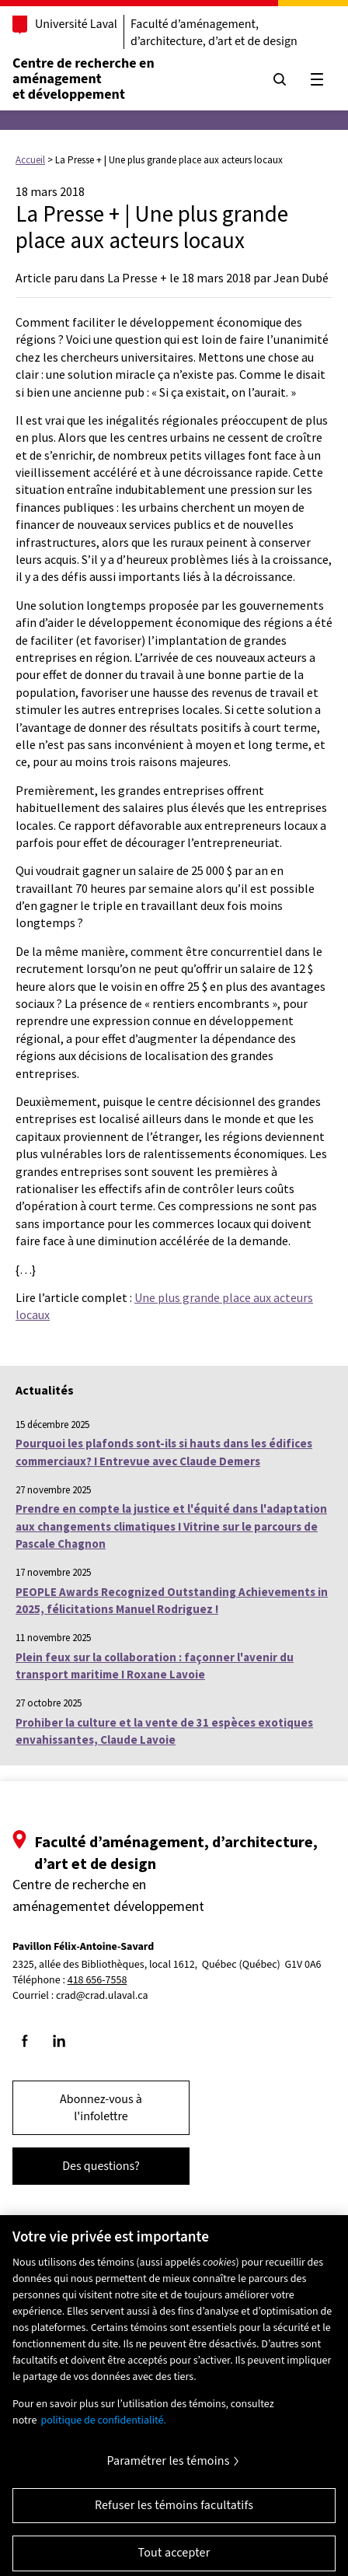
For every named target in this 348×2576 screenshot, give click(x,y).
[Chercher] (279, 79)
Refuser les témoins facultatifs (174, 2512)
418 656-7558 (97, 1980)
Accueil (30, 159)
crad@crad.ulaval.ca (102, 1996)
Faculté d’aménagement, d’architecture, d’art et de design (214, 33)
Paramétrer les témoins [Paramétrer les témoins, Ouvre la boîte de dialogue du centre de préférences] (167, 2467)
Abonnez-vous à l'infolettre (101, 2108)
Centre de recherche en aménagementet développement (83, 79)
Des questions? (101, 2166)
